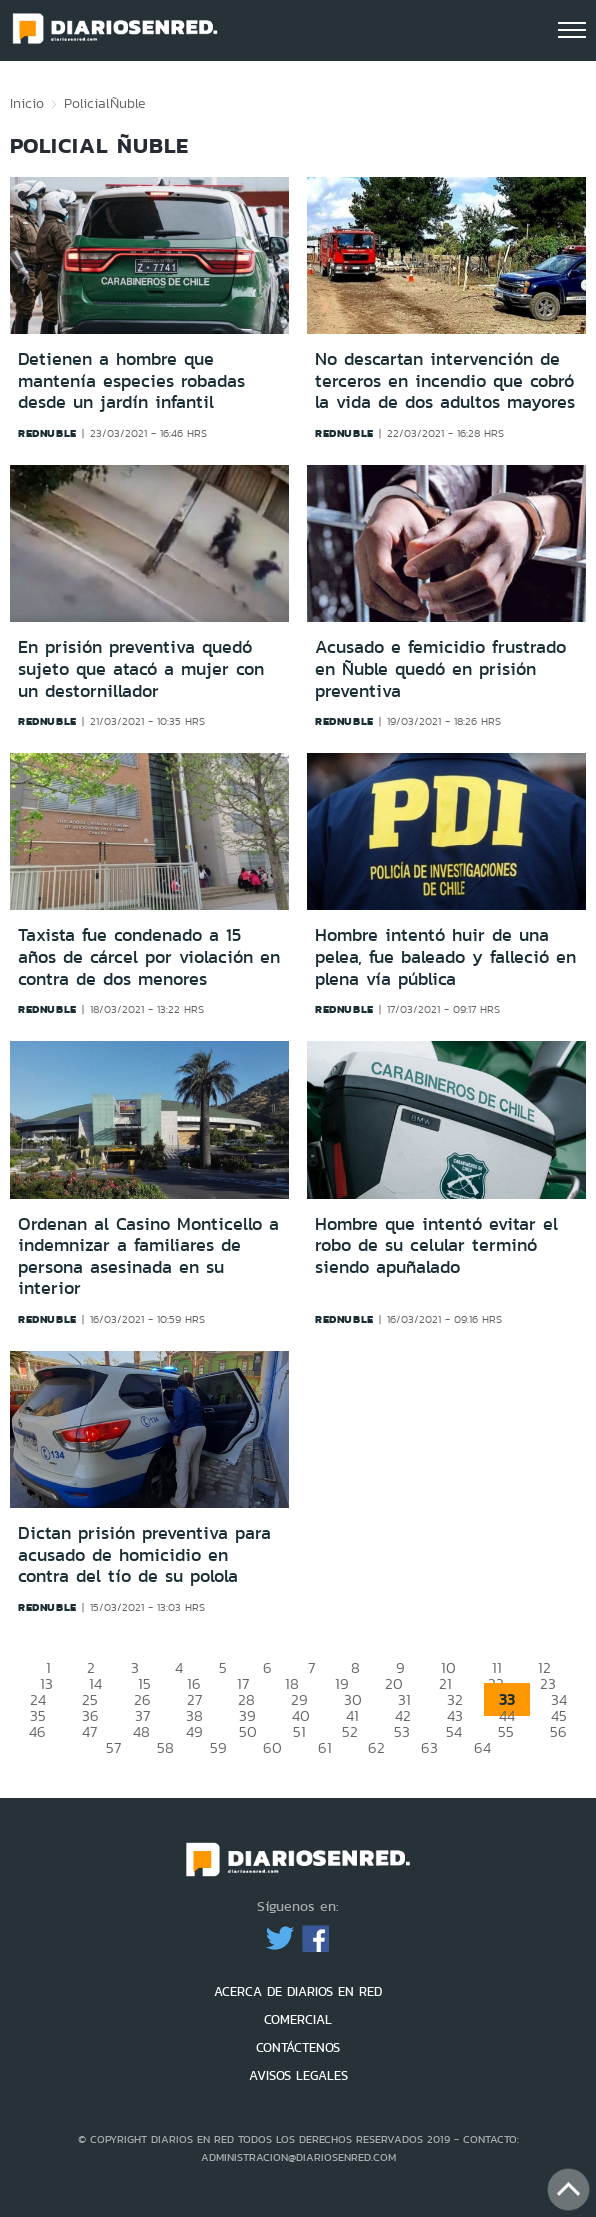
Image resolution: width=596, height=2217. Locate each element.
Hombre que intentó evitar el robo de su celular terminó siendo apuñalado (436, 1245)
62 (376, 1747)
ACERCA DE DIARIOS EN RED (298, 1991)
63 (429, 1747)
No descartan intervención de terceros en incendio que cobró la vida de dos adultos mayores (445, 380)
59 (218, 1747)
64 (482, 1747)
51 (299, 1731)
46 (37, 1731)
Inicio (27, 103)
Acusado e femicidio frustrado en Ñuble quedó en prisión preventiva (440, 668)
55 (506, 1731)
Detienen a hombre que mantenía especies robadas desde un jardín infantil (131, 380)
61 (325, 1747)
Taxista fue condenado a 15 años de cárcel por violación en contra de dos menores (149, 956)
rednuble (47, 433)
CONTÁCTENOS (298, 2047)
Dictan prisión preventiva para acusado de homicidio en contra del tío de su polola (144, 1554)
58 (165, 1747)
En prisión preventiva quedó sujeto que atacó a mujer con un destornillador (141, 668)
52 (350, 1731)
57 (113, 1747)
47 (89, 1731)
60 (272, 1747)
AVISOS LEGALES (298, 2075)
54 (454, 1731)
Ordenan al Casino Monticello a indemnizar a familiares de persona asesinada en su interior (148, 1256)
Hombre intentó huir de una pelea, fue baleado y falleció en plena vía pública (445, 956)
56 (558, 1731)
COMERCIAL (298, 2019)
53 (402, 1731)
